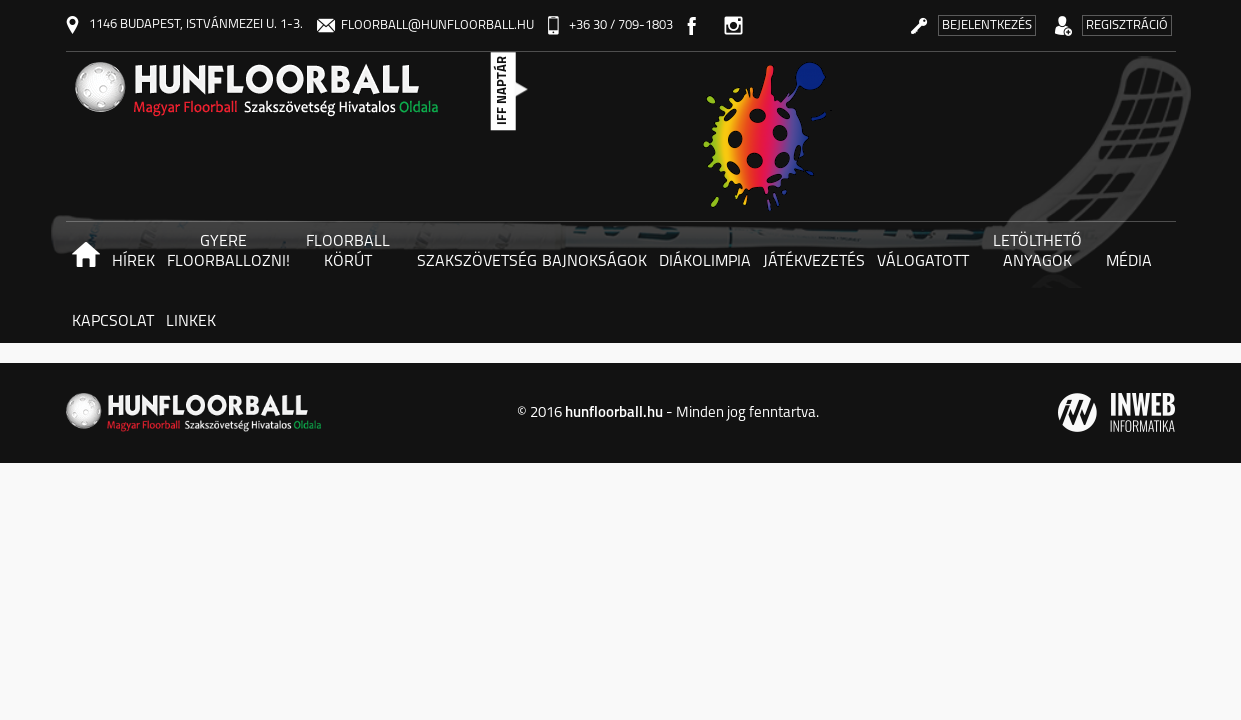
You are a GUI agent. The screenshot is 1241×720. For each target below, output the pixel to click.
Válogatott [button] (923, 262)
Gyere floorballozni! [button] (226, 252)
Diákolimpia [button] (705, 262)
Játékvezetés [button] (814, 262)
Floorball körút (348, 252)
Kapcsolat (113, 322)
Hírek (133, 262)
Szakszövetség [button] (476, 262)
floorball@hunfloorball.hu (425, 25)
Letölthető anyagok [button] (1037, 252)
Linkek (191, 322)
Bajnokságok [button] (594, 262)
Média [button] (1129, 262)
